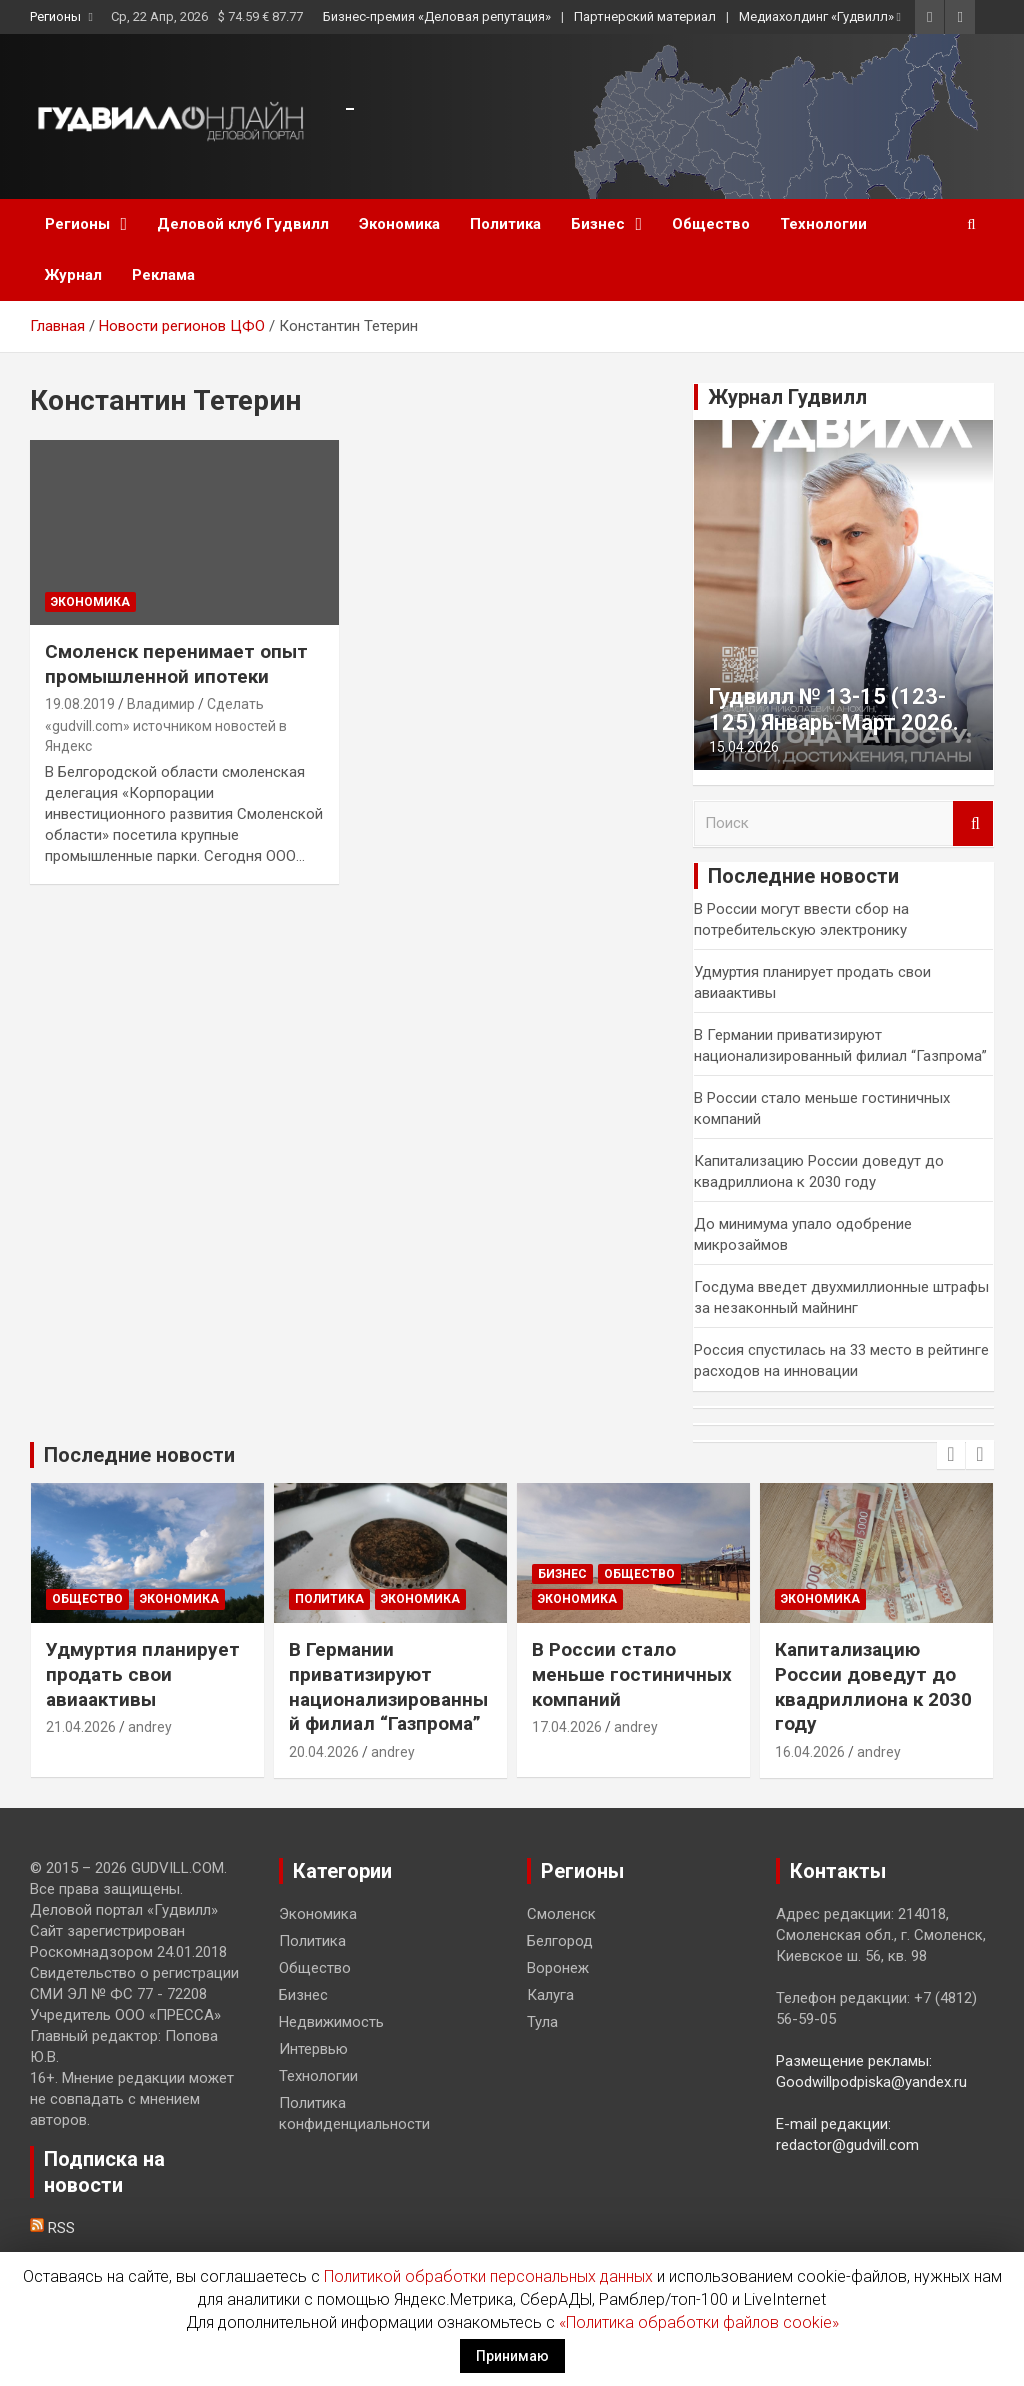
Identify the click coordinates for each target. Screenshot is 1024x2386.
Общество (711, 224)
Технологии (823, 224)
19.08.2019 (80, 704)
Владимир (161, 704)
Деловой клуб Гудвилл (243, 224)
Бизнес (598, 224)
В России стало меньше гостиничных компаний (632, 1674)
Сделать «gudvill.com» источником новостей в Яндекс (166, 725)
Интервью (313, 2049)
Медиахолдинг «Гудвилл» (816, 16)
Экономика (399, 224)
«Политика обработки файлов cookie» (699, 2322)
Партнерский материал (645, 16)
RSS (52, 2228)
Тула (542, 2022)
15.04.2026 (744, 747)
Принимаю (512, 2356)
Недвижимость (331, 2022)
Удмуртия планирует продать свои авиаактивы (143, 1674)
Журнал (73, 275)
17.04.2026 (567, 1727)
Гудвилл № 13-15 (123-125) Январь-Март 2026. (834, 709)
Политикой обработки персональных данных (488, 2276)
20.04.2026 (324, 1752)
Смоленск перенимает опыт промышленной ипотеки (176, 664)
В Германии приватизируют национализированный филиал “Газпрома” (388, 1686)
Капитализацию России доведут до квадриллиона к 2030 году (873, 1686)
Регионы (55, 16)
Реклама (163, 275)
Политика (505, 224)
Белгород (560, 1941)
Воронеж (558, 1968)
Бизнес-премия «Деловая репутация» (437, 16)
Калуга (550, 1995)
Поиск (973, 823)
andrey (150, 1727)
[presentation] (951, 1455)
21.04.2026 (81, 1727)
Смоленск (561, 1914)
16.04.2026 (810, 1752)
